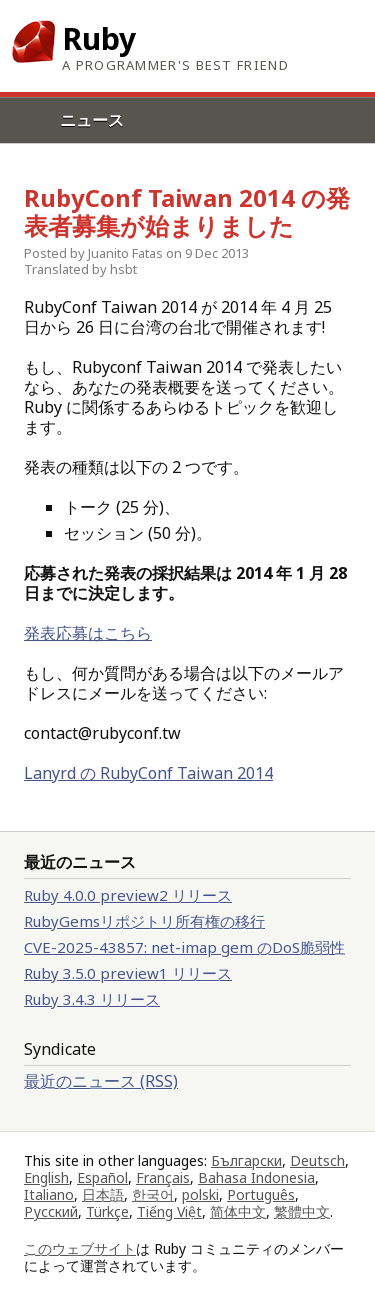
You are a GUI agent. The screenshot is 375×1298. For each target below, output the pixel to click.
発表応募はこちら (88, 633)
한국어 (153, 1194)
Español (102, 1177)
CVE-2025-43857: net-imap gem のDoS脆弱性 (184, 947)
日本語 (103, 1194)
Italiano (49, 1194)
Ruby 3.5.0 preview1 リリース (128, 973)
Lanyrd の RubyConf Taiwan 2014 (148, 773)
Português (261, 1194)
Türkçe (107, 1211)
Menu (17, 142)
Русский (51, 1211)
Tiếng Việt (169, 1211)
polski (200, 1194)
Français (163, 1177)
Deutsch (317, 1160)
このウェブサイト (80, 1248)
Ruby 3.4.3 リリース (92, 999)
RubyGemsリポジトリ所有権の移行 (144, 921)
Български (246, 1160)
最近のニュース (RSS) (101, 1081)
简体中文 (238, 1211)
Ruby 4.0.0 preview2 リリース (128, 895)
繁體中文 (302, 1211)
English (46, 1177)
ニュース (92, 120)
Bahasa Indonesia (256, 1177)
